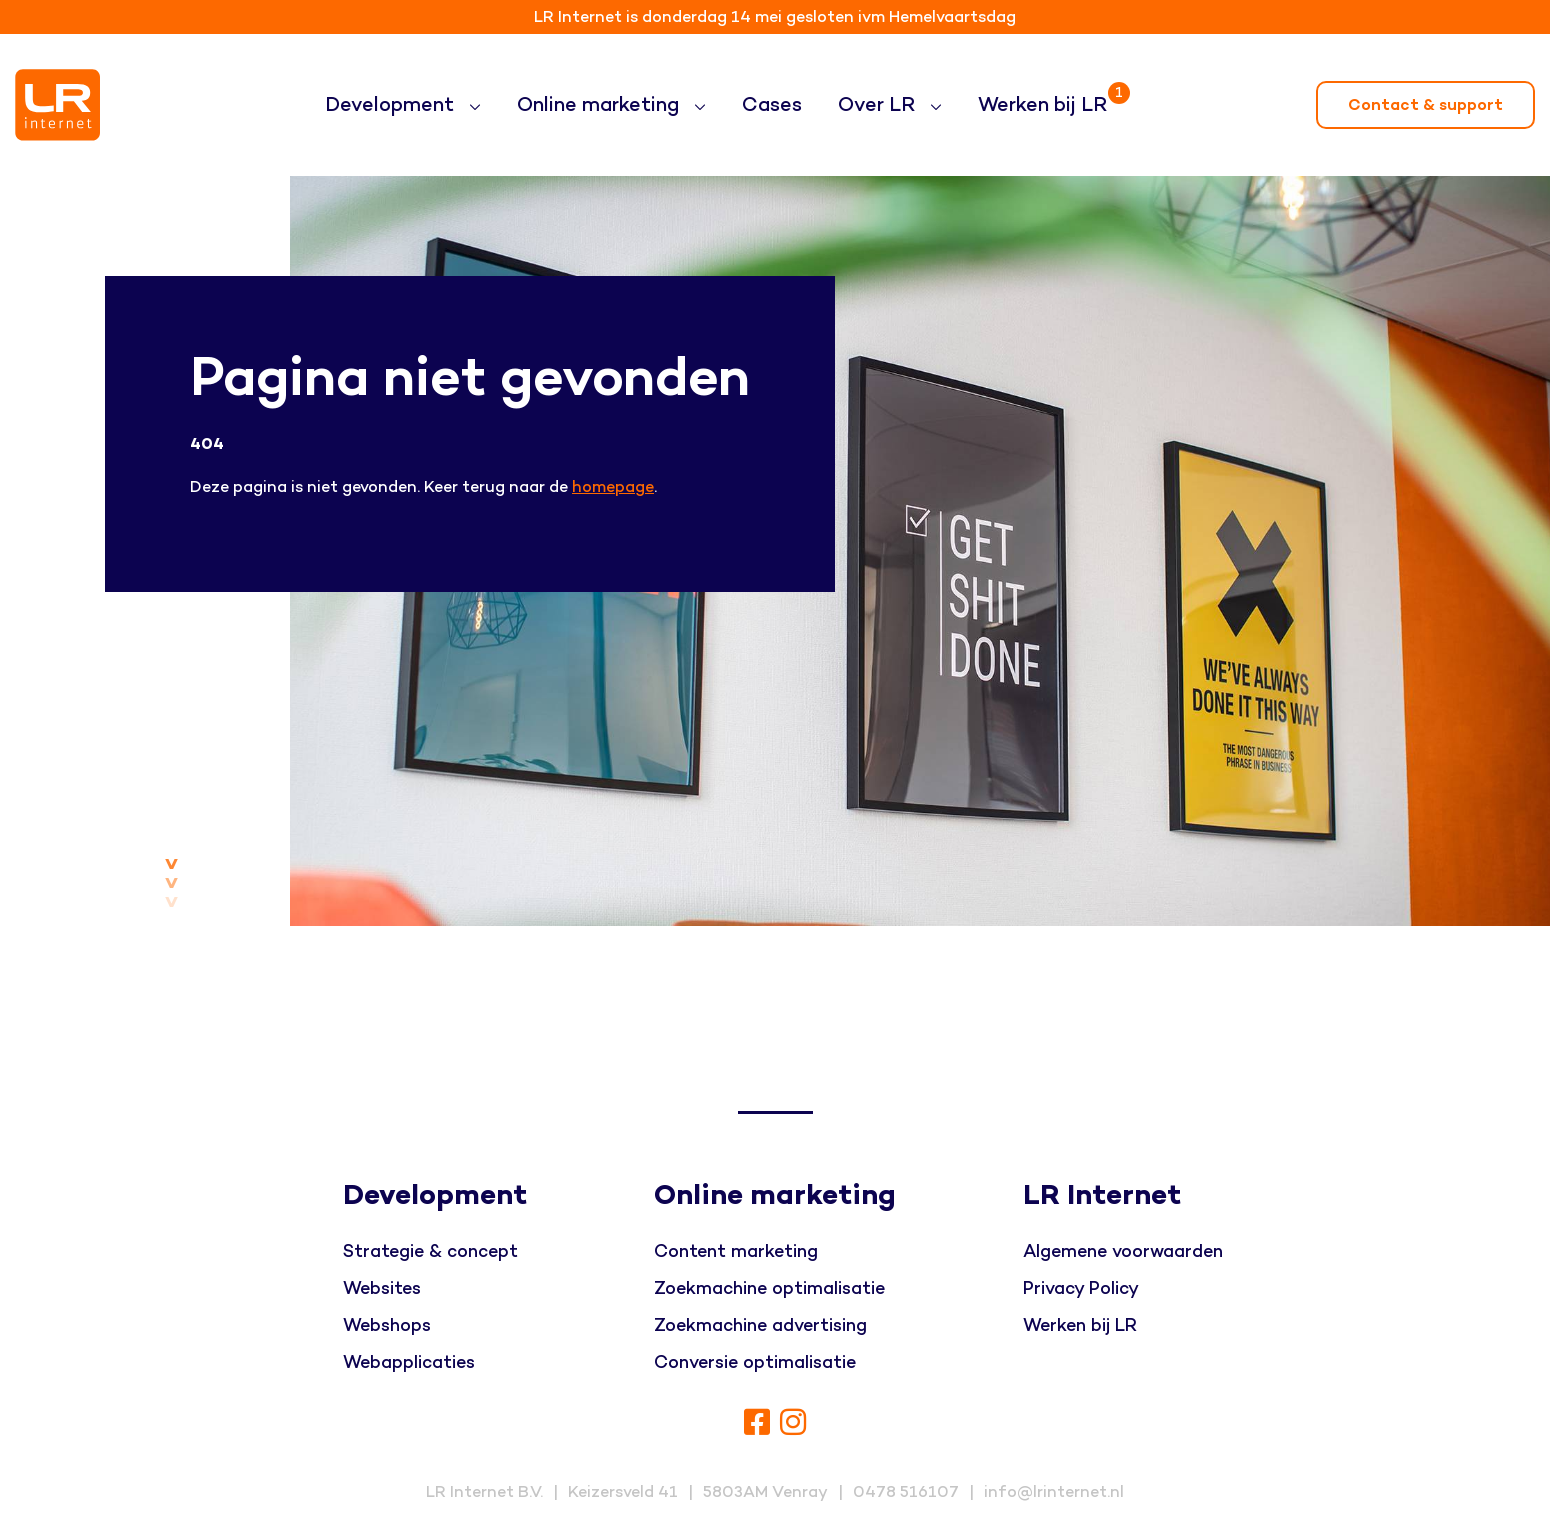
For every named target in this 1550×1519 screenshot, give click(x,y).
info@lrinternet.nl (1054, 1492)
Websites (382, 1288)
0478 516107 (906, 1492)
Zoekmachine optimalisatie (769, 1288)
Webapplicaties (409, 1362)
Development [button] (392, 105)
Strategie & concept (430, 1251)
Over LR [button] (879, 105)
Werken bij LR (1046, 96)
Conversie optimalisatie (755, 1362)
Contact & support (1425, 105)
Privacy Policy (1081, 1288)
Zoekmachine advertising (760, 1325)
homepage (613, 487)
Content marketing (736, 1251)
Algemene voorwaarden (1123, 1251)
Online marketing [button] (600, 105)
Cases (772, 105)
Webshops (387, 1325)
